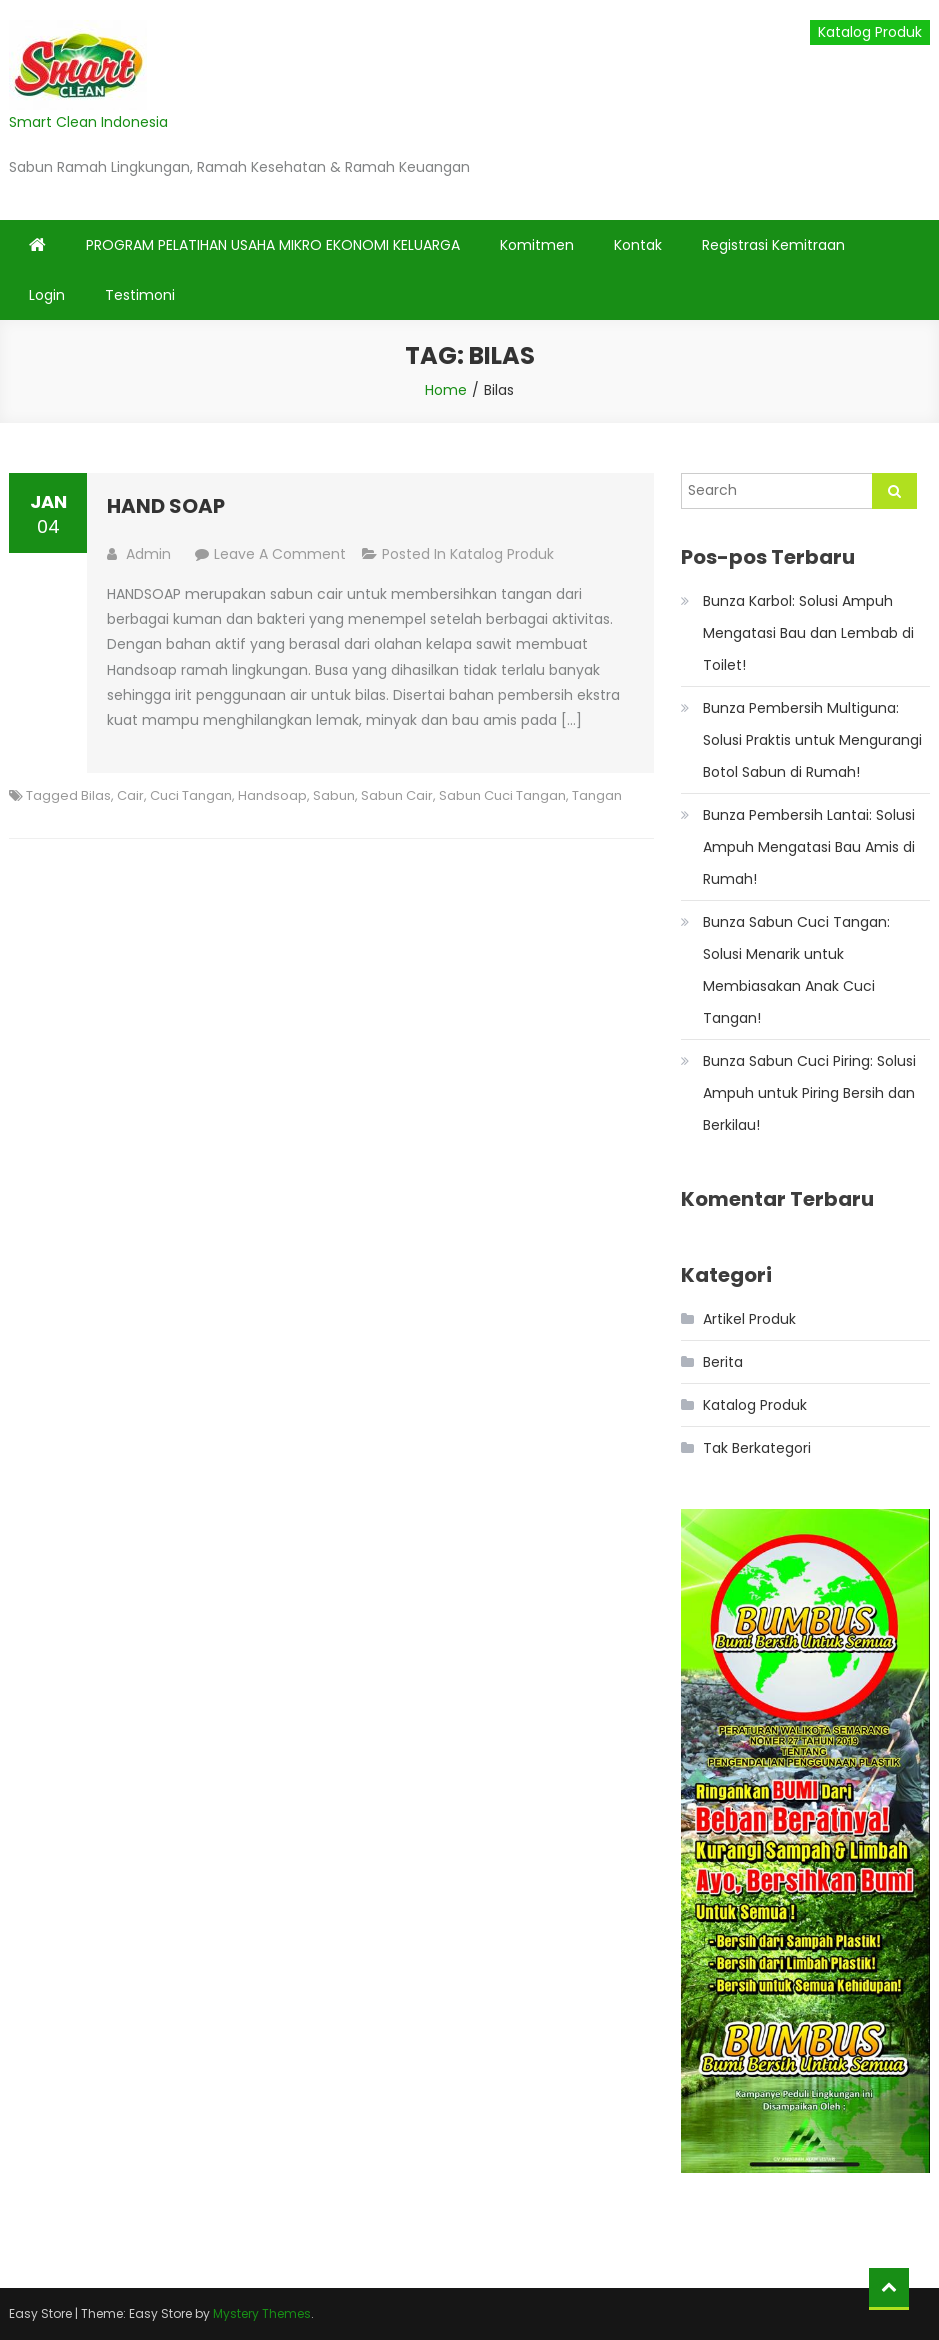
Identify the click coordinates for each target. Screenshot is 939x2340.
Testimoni (140, 295)
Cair (130, 795)
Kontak (638, 245)
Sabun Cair (397, 795)
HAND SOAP (166, 506)
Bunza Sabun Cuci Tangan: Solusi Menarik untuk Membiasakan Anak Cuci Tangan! (796, 970)
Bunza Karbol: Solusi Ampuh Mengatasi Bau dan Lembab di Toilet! (808, 633)
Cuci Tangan (191, 795)
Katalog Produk (870, 32)
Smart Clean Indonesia (88, 122)
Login (47, 295)
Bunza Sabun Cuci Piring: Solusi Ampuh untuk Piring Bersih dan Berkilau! (809, 1093)
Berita (723, 1362)
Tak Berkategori (757, 1448)
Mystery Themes (262, 2313)
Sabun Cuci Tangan (502, 795)
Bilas (96, 795)
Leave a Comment (280, 554)
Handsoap (272, 795)
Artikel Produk (749, 1319)
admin (148, 554)
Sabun (334, 795)
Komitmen (537, 245)
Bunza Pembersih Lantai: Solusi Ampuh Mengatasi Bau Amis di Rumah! (809, 847)
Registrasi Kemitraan (773, 245)
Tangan (597, 795)
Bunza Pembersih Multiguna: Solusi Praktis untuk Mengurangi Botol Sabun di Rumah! (812, 740)
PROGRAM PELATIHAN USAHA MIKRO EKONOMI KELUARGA (273, 245)
